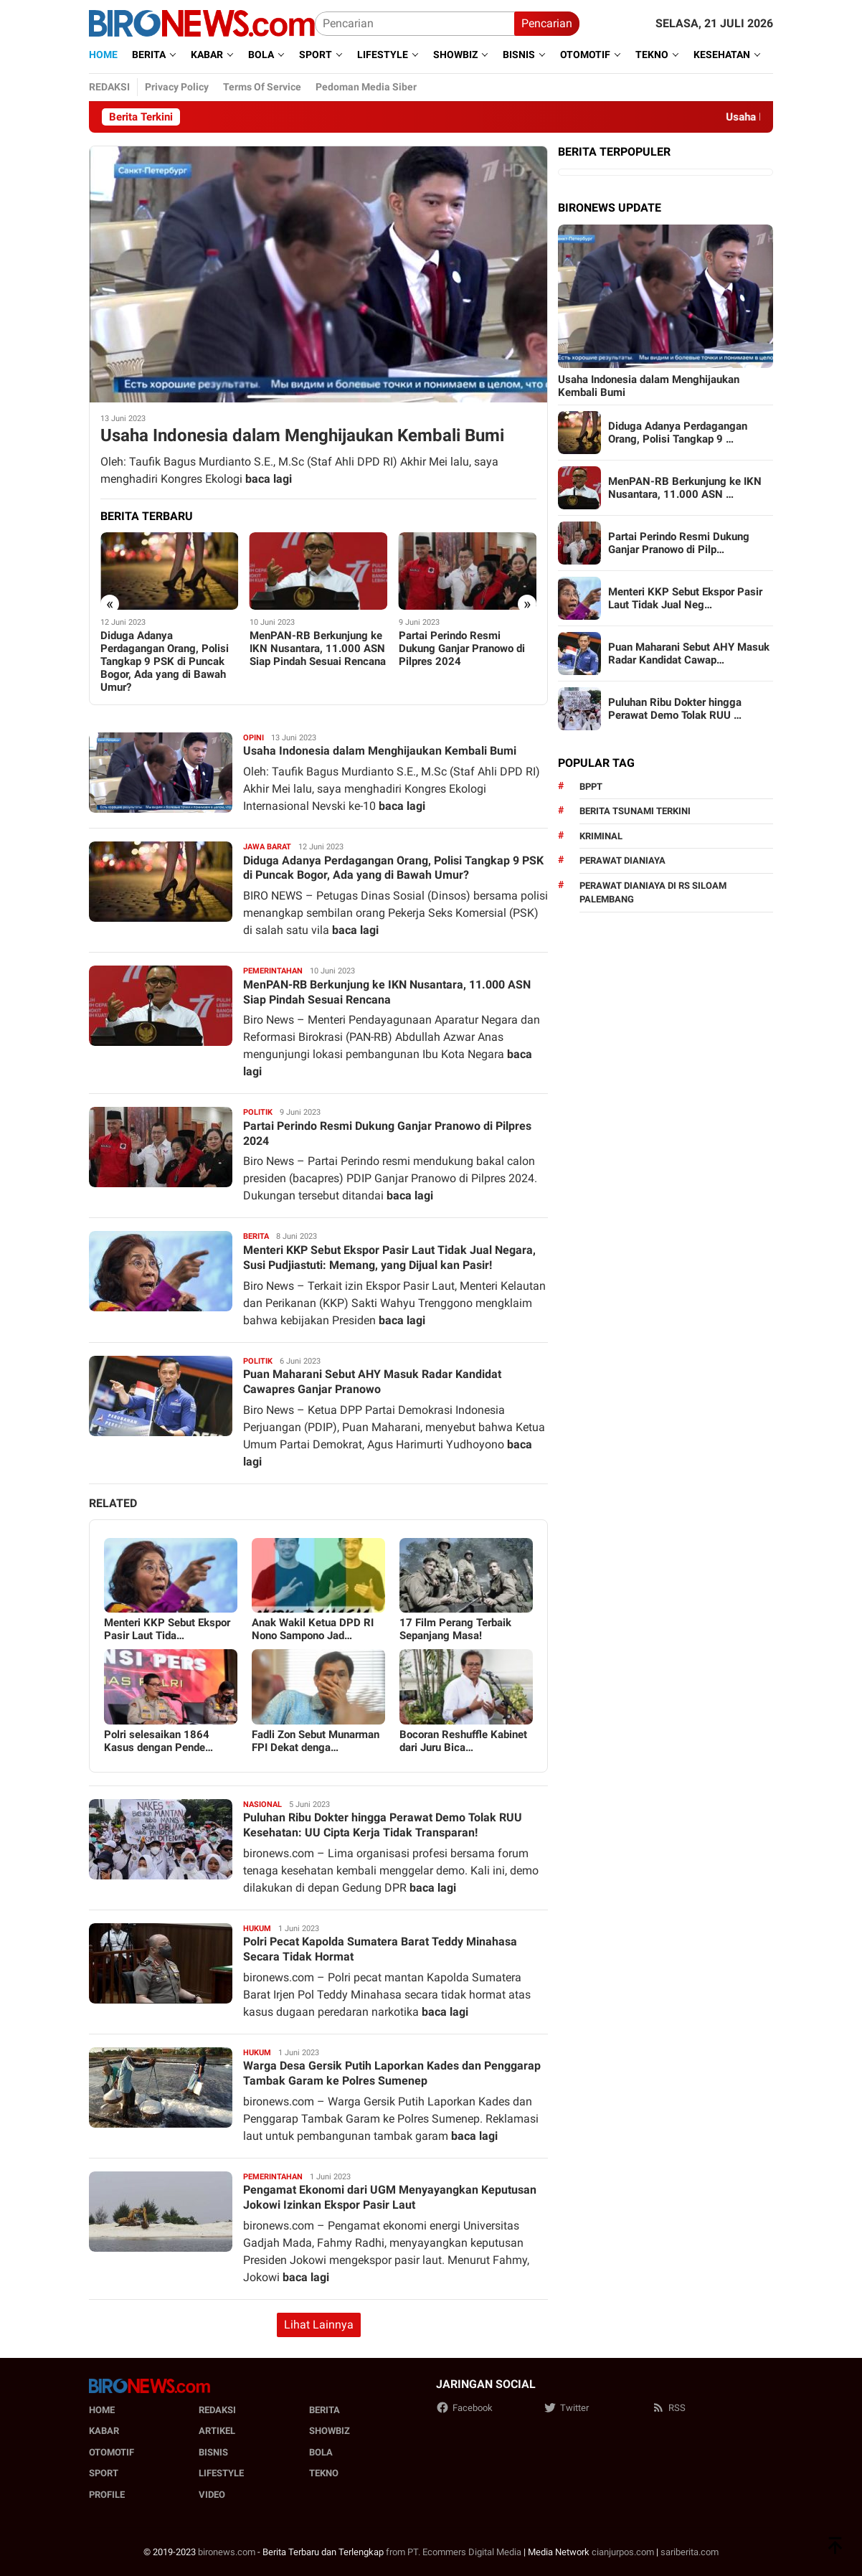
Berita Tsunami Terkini (635, 811)
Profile (107, 2494)
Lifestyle (221, 2473)
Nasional (262, 1804)
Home (102, 2410)
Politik (258, 1112)
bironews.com (226, 2552)
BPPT (590, 786)
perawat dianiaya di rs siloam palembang (652, 892)
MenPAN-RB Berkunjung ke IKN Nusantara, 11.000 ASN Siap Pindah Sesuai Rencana (318, 648)
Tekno (323, 2473)
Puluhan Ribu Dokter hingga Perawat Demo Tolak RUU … (675, 709)
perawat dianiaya (622, 860)
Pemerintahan (273, 971)
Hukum (257, 1928)
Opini (253, 737)
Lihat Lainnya (319, 2324)
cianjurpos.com (623, 2552)
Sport (103, 2473)
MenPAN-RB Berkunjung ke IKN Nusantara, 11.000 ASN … (685, 488)
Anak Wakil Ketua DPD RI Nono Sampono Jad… (313, 1629)
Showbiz (329, 2430)
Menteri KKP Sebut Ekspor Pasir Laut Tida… (167, 1629)
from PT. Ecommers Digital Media (453, 2552)
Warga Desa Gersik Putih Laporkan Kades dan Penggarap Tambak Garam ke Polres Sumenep (392, 2073)
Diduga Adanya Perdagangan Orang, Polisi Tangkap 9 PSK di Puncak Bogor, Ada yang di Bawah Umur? (164, 661)
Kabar (104, 2430)
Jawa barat (267, 846)
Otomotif (111, 2452)
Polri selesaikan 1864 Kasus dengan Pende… (158, 1741)
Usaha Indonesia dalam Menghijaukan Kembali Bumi (302, 435)
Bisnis (213, 2452)
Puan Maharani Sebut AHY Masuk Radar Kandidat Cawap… (688, 653)
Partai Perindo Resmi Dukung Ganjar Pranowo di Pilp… (678, 543)
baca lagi (268, 479)
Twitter (566, 2407)
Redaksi (217, 2410)
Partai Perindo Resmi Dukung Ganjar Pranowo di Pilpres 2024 (462, 648)
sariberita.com (689, 2552)
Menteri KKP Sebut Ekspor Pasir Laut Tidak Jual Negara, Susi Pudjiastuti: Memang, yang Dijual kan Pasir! (389, 1257)
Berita (256, 1236)
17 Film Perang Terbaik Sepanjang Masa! (455, 1629)
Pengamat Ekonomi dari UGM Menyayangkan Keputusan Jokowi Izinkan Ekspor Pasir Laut (389, 2197)
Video (212, 2494)
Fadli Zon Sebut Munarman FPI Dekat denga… (315, 1741)
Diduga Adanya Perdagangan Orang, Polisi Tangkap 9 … (677, 432)
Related (113, 1503)
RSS (669, 2407)
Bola (321, 2452)
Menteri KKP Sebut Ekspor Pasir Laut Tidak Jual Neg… (685, 598)
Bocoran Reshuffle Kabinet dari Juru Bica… (463, 1741)
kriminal (600, 836)
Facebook (464, 2407)
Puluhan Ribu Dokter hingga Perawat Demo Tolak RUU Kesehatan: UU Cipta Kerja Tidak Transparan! (382, 1825)
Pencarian (546, 23)
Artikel (217, 2430)
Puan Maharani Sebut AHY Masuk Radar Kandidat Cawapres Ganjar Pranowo (372, 1381)
